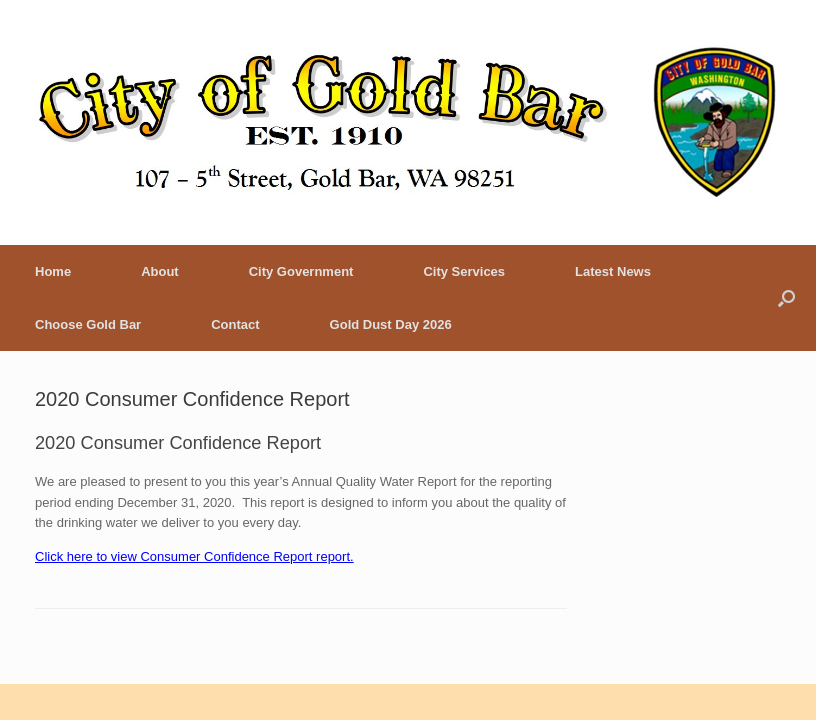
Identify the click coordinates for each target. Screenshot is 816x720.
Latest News (613, 271)
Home (53, 271)
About (160, 271)
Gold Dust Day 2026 (391, 324)
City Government (301, 271)
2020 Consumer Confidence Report (192, 399)
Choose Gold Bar (88, 324)
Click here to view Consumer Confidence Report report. (194, 556)
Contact (235, 324)
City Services (464, 271)
